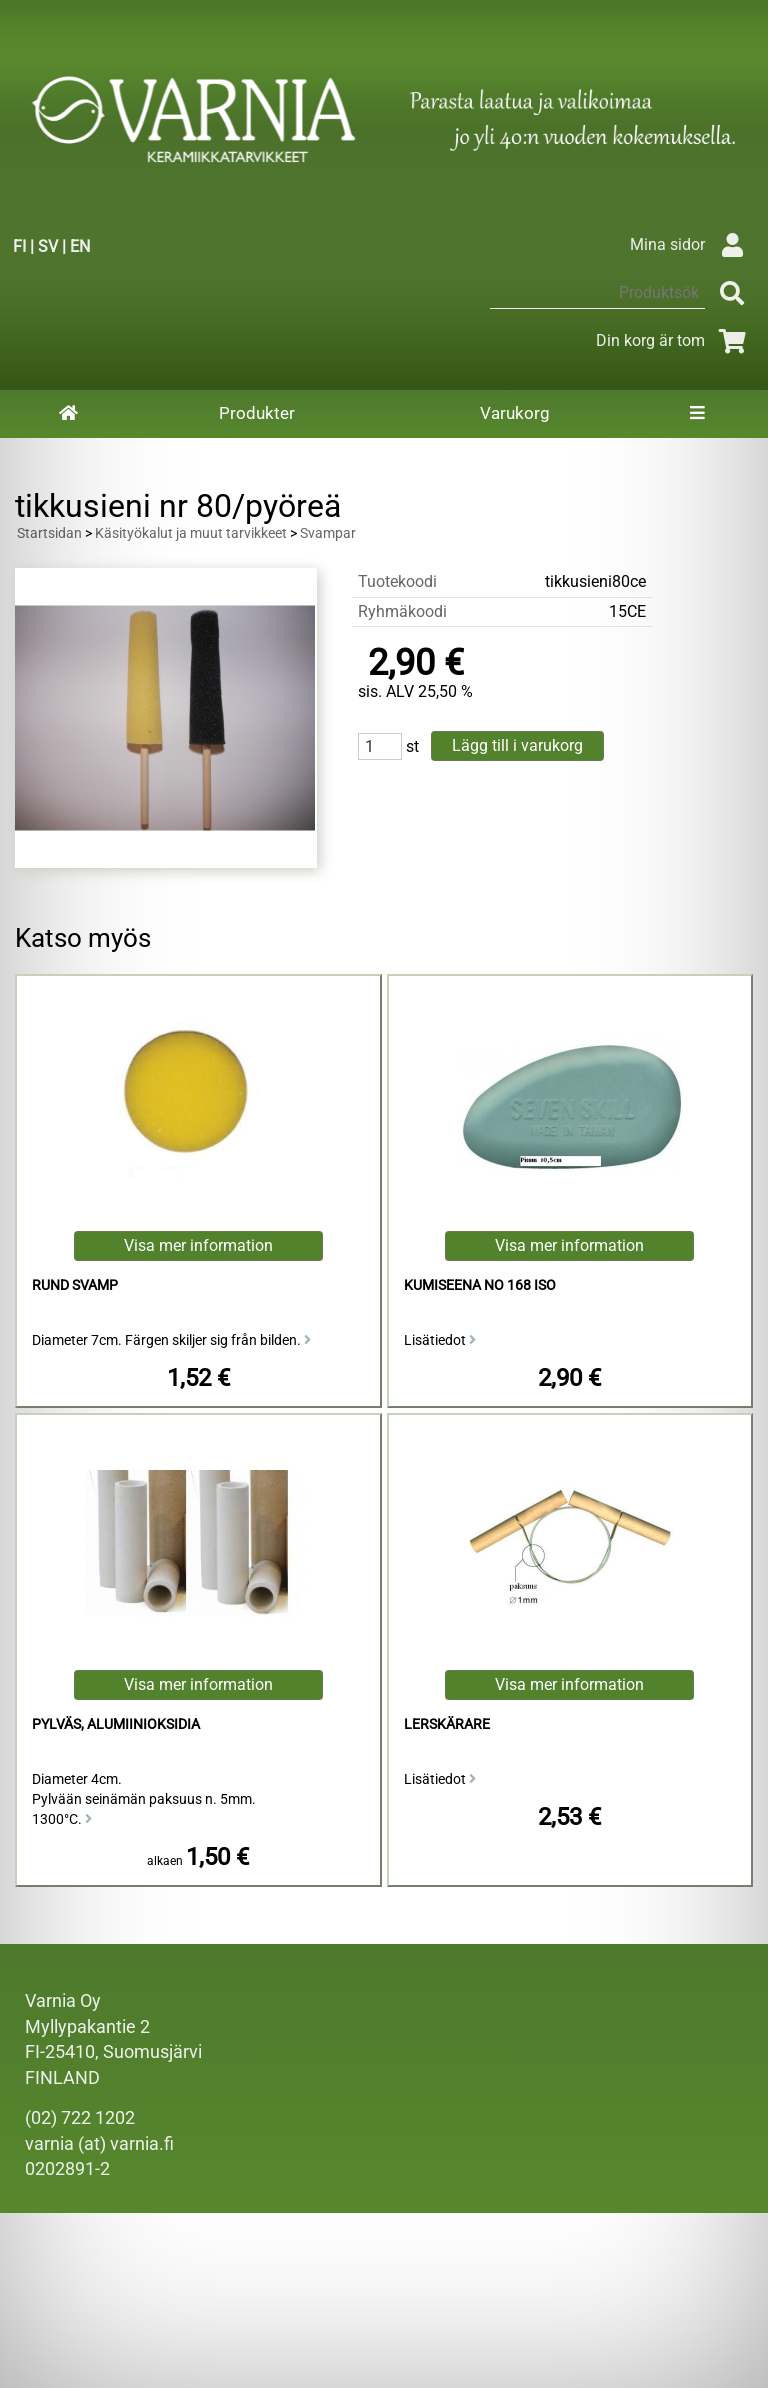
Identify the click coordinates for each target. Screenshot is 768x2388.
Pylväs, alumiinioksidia (116, 1724)
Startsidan (49, 533)
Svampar (328, 533)
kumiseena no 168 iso (480, 1285)
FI (19, 246)
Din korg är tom (674, 340)
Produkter (257, 413)
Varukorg (515, 413)
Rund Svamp (75, 1285)
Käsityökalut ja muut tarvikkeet (191, 533)
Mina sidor (691, 244)
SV (48, 246)
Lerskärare (447, 1724)
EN (80, 246)
